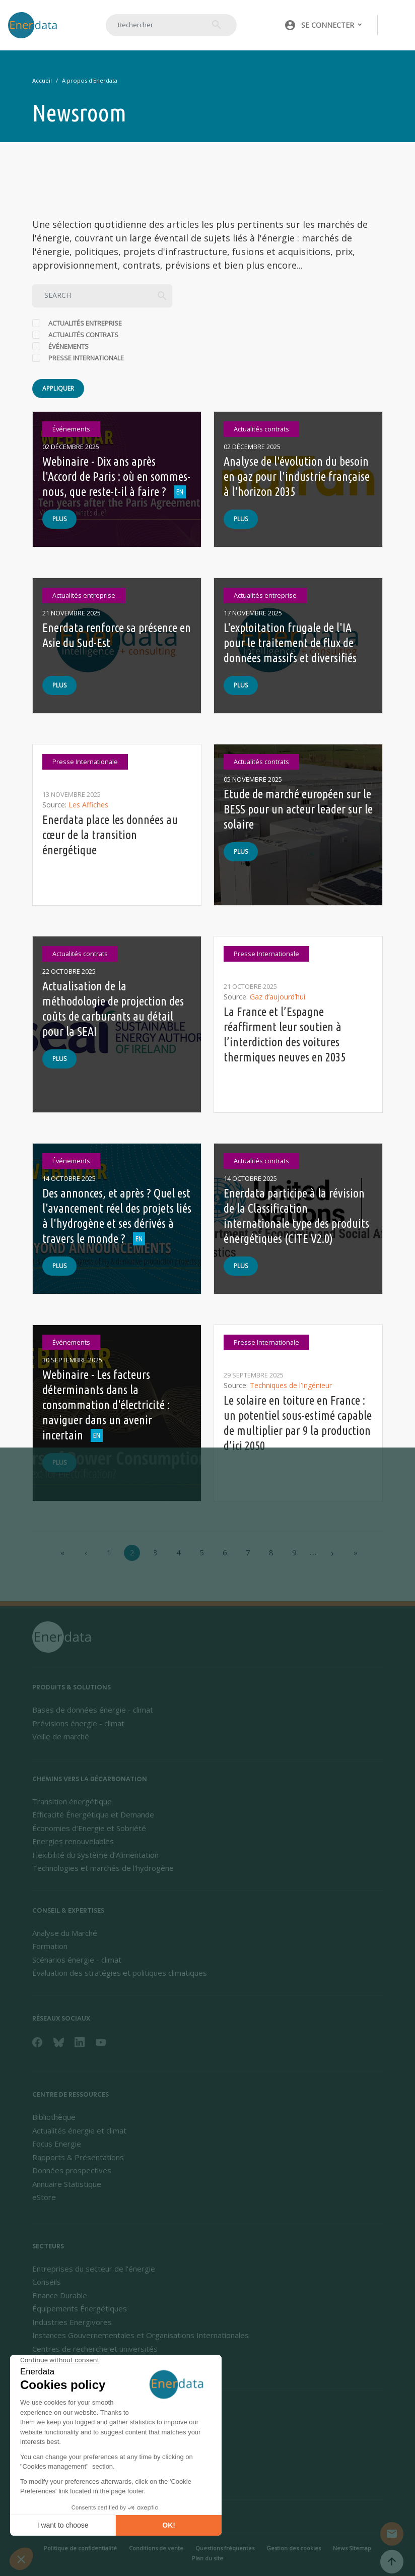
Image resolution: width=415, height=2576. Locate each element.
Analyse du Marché (64, 1933)
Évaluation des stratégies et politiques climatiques (119, 1973)
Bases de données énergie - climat (92, 1710)
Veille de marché (60, 1736)
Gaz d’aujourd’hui (277, 996)
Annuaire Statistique (66, 2184)
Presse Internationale (86, 357)
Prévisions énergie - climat (78, 1723)
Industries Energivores (72, 2322)
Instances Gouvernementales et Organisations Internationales (140, 2335)
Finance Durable (59, 2295)
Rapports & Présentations (78, 2157)
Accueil (42, 80)
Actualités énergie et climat (79, 2130)
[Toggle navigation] (397, 25)
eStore (44, 2197)
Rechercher (216, 24)
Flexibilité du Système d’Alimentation (95, 1855)
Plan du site (207, 2558)
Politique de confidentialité (80, 2548)
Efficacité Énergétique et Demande (93, 1814)
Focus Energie (56, 2144)
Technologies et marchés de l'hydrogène (103, 1868)
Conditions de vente (156, 2548)
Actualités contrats (83, 334)
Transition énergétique (72, 1801)
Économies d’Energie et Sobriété (89, 1828)
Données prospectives (71, 2170)
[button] (323, 25)
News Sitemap (352, 2548)
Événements (68, 346)
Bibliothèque (54, 2117)
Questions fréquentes (224, 2548)
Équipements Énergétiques (79, 2308)
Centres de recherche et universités (95, 2349)
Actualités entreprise (85, 323)
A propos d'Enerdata (89, 80)
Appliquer (58, 388)
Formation (49, 1946)
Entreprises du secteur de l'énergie (93, 2269)
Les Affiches (88, 804)
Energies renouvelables (73, 1841)
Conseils (46, 2282)
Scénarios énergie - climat (76, 1960)
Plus (59, 519)
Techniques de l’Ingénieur (291, 1385)
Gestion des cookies (293, 2548)
